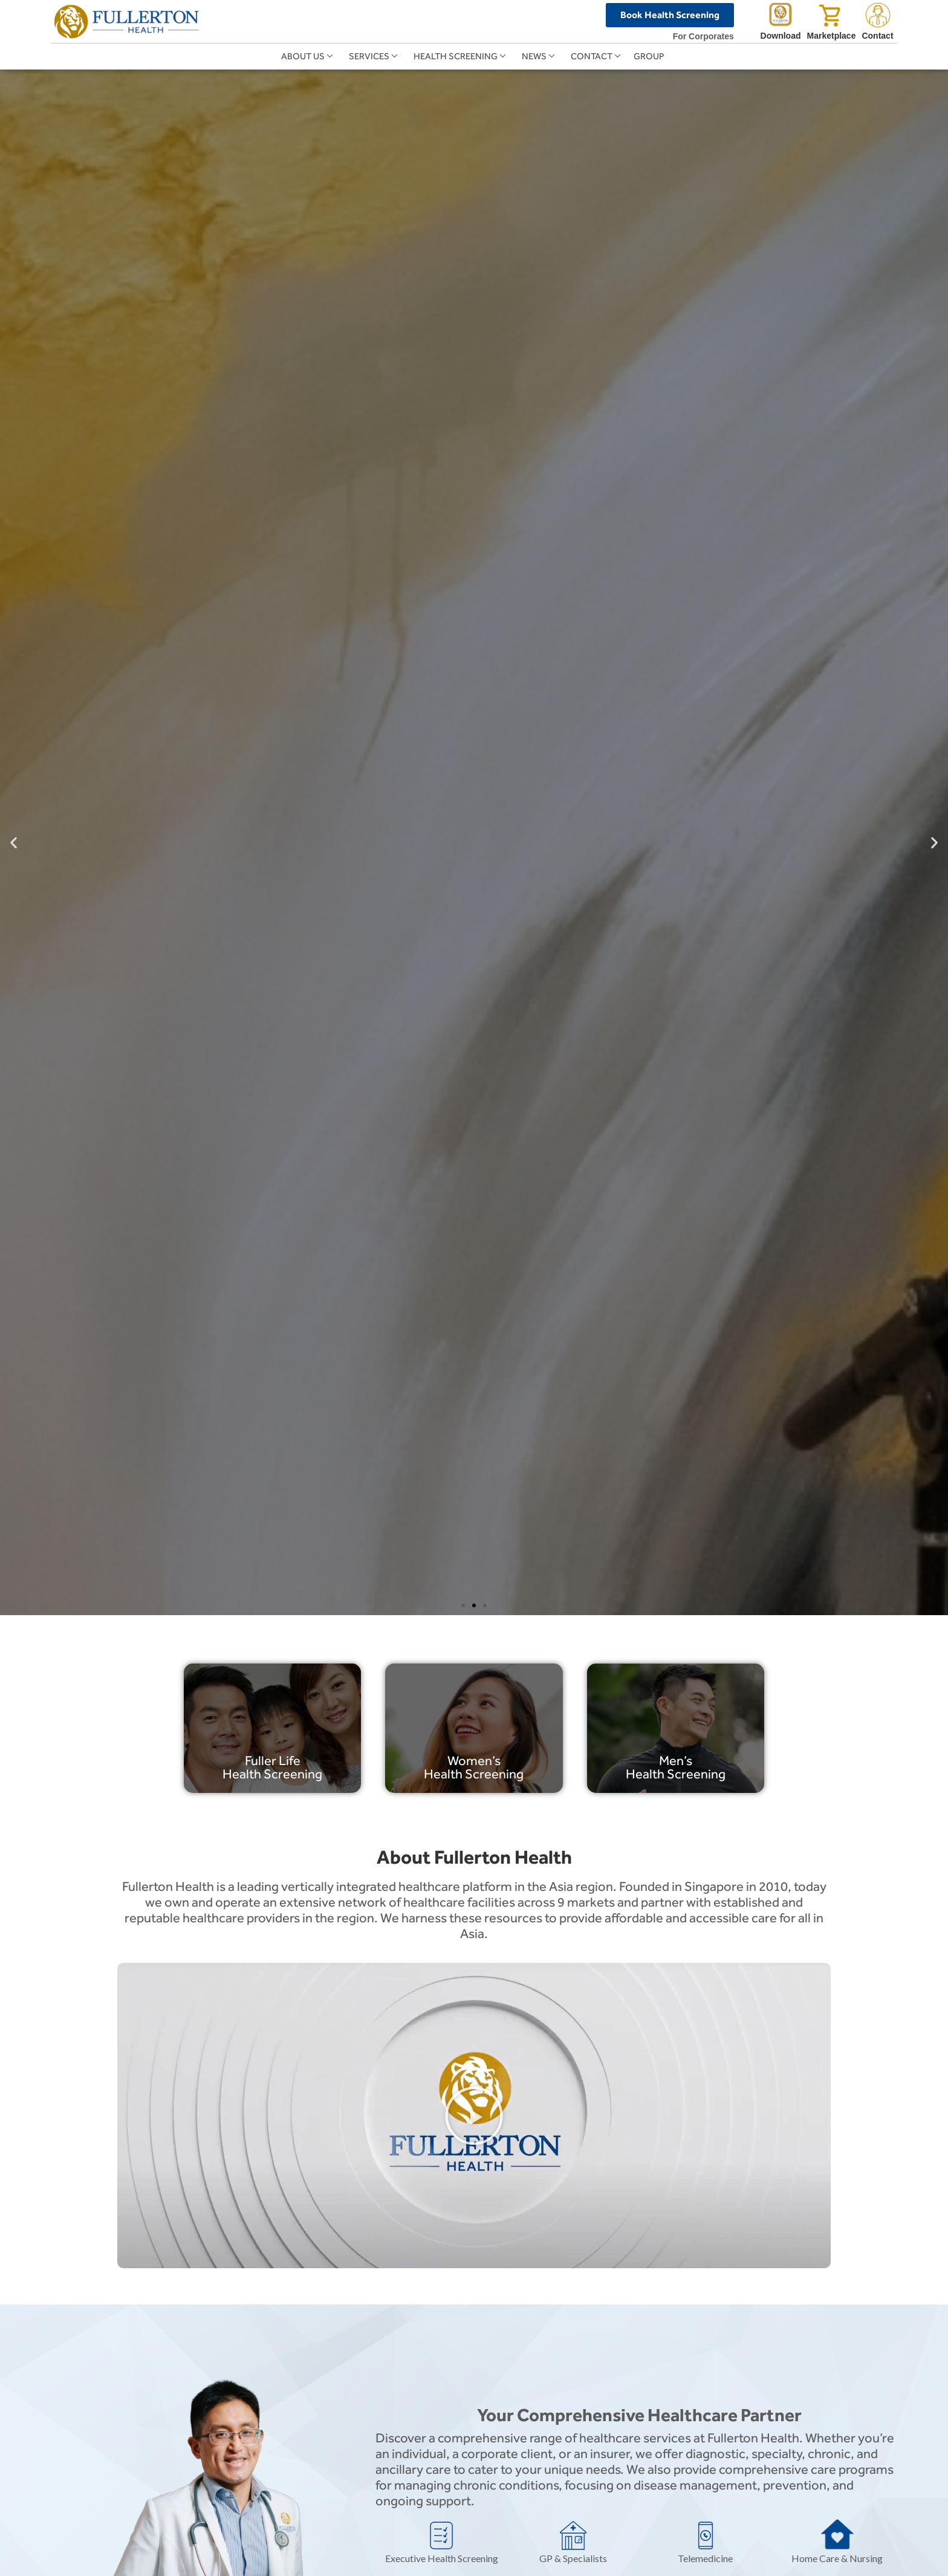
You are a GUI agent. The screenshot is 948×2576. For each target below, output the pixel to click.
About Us (303, 56)
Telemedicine (705, 2558)
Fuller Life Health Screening (272, 1767)
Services (369, 56)
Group (649, 56)
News (534, 56)
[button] (13, 842)
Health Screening (456, 56)
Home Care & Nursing (837, 2558)
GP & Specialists (573, 2558)
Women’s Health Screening (474, 1767)
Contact (591, 56)
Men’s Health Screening (676, 1767)
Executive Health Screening (441, 2558)
